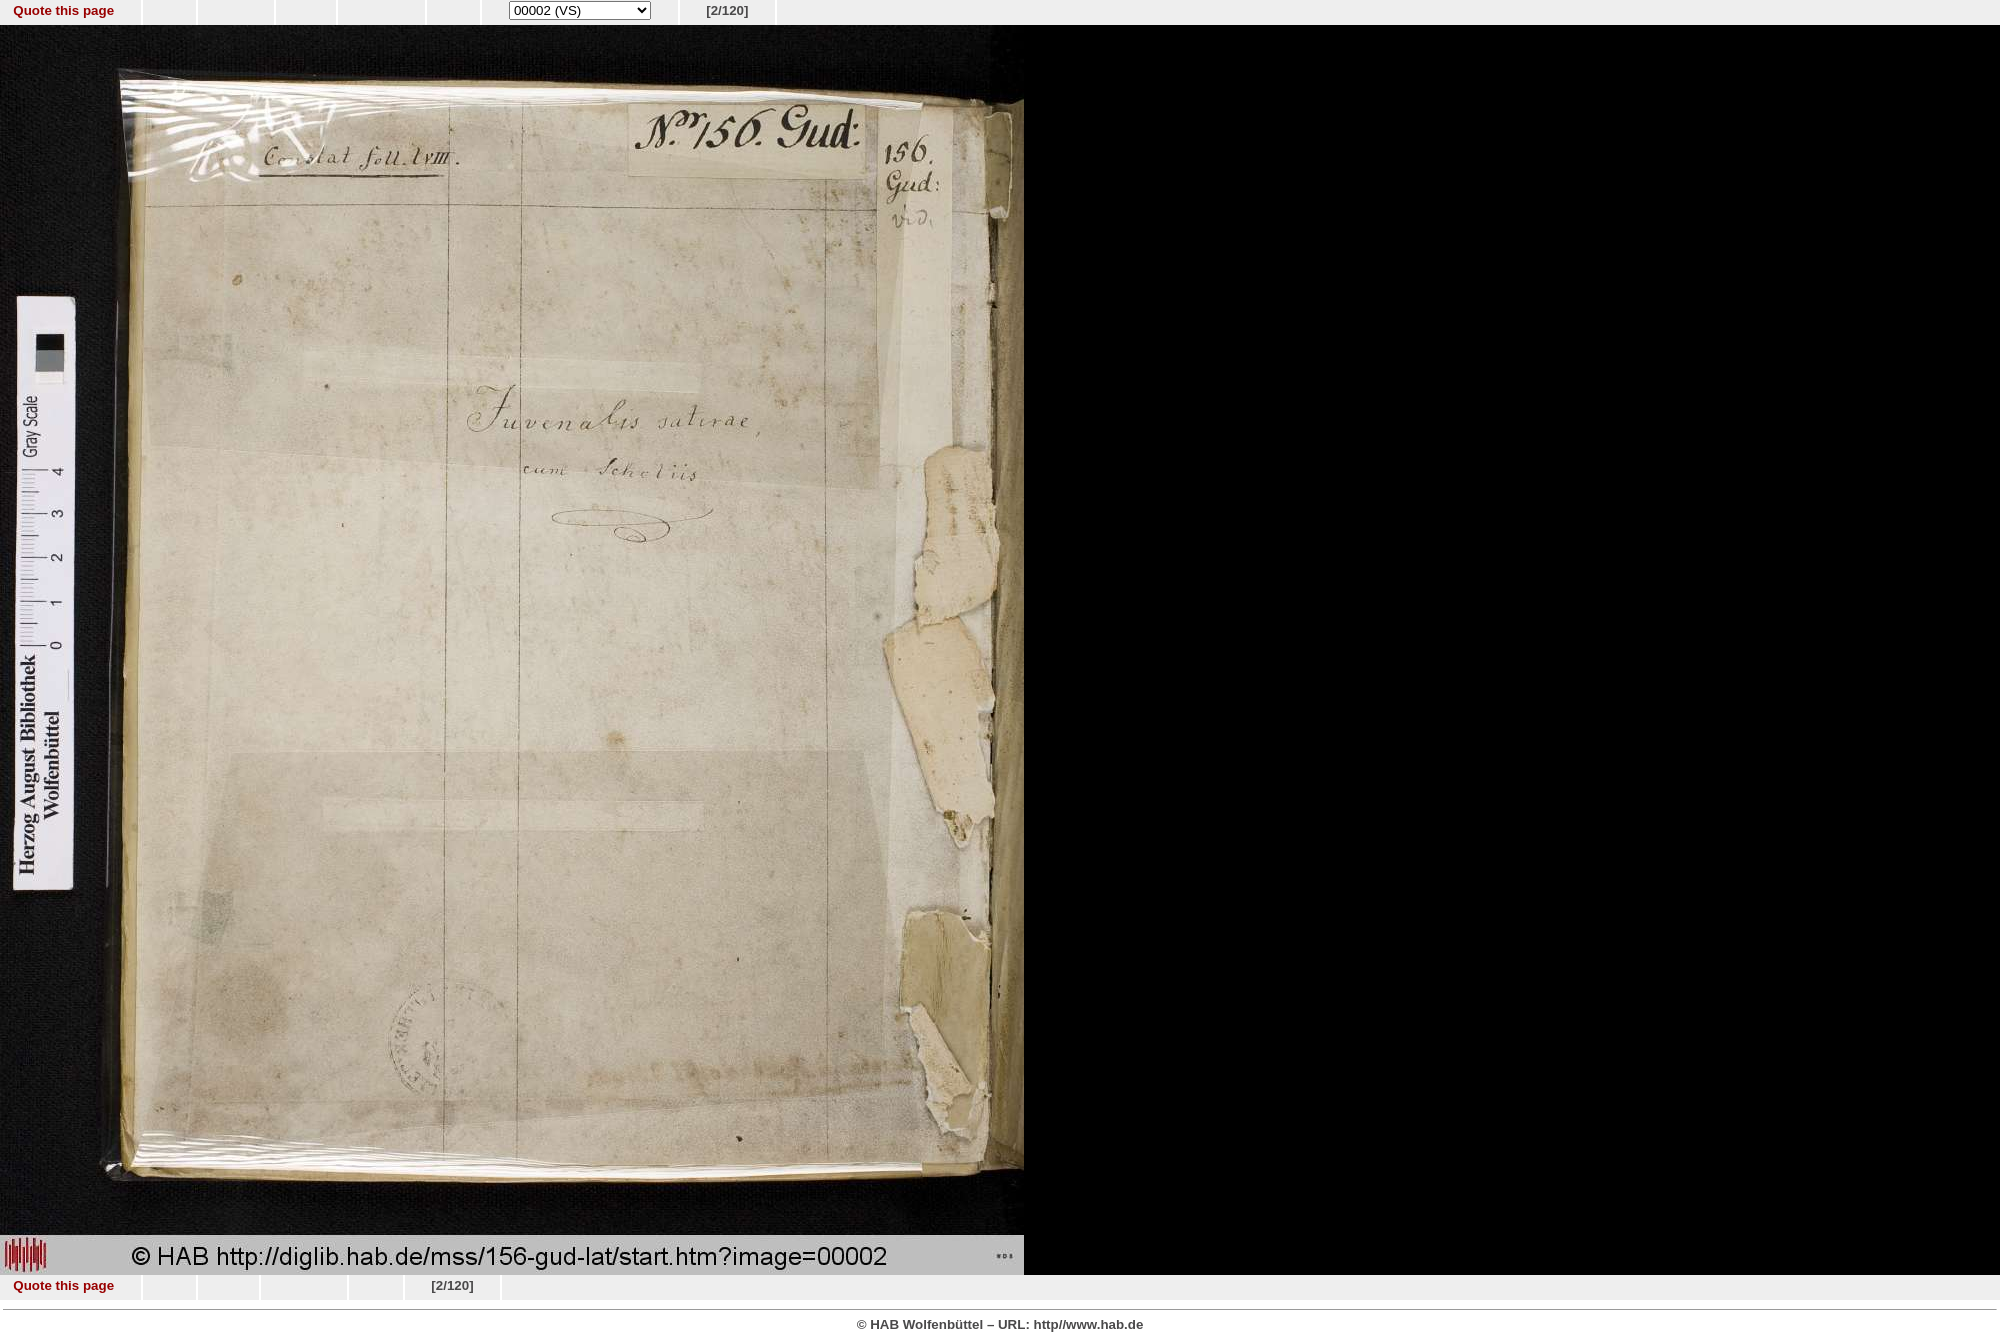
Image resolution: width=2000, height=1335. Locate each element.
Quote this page (63, 10)
